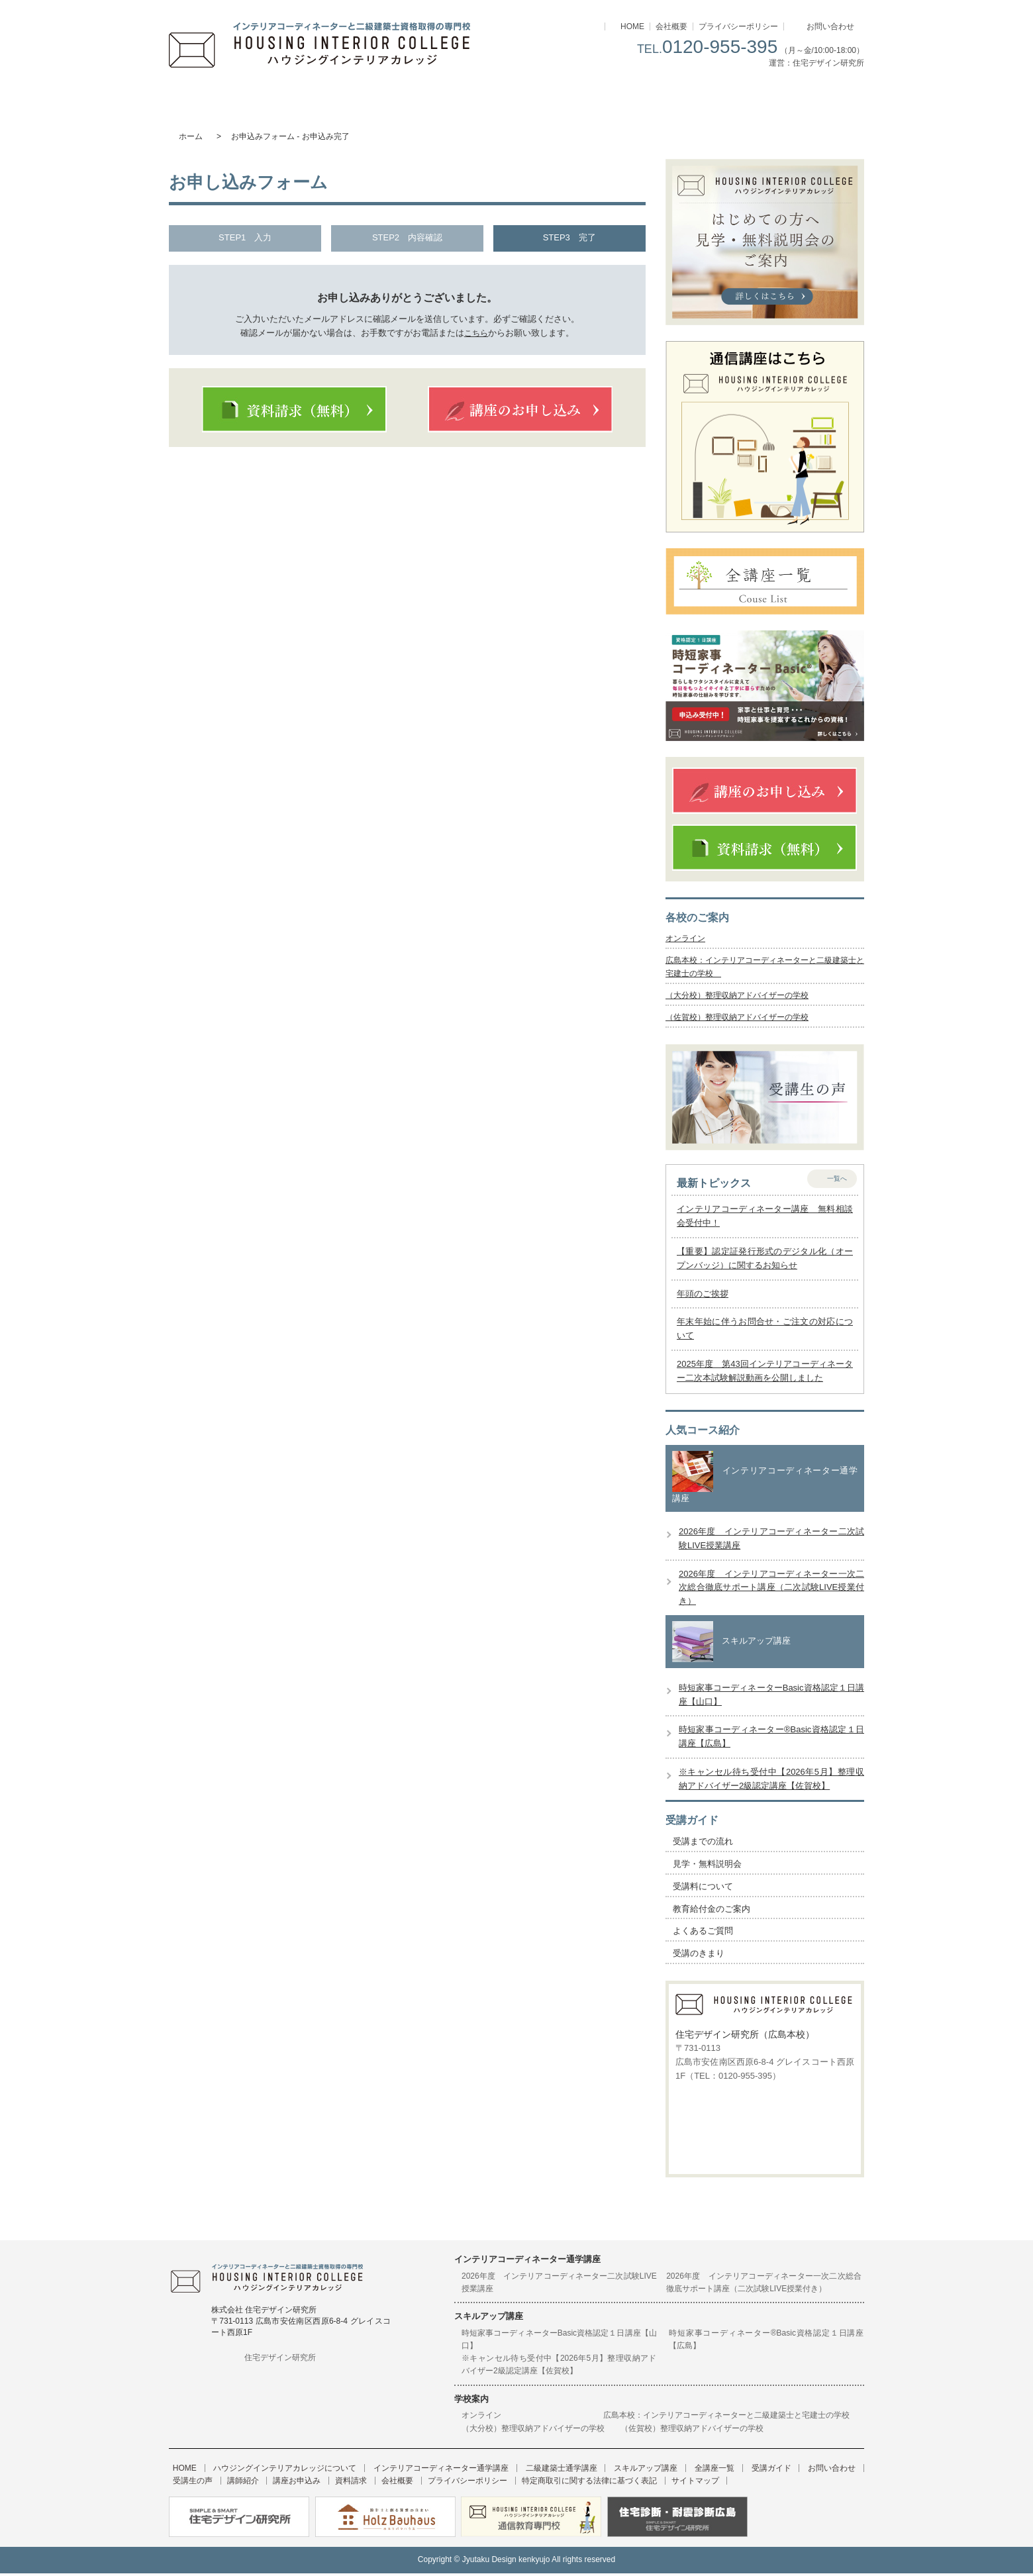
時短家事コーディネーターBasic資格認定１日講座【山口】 (559, 2342)
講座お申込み (231, 2484)
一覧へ (837, 1181)
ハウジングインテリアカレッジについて (227, 96)
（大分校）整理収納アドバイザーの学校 (742, 998)
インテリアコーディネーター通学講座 (343, 96)
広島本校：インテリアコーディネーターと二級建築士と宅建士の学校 (730, 2418)
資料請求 (278, 2484)
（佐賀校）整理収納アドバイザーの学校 (742, 1020)
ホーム (191, 136)
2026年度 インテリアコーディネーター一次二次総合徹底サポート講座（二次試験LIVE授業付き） (771, 1590)
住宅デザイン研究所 (280, 2360)
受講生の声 (840, 2470)
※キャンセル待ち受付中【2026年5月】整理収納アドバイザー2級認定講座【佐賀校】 (559, 2368)
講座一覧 (690, 96)
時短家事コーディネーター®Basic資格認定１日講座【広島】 (766, 2342)
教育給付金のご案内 (711, 1911)
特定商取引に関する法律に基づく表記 (493, 2484)
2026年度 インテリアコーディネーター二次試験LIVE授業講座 (559, 2285)
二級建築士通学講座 (458, 96)
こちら (476, 333)
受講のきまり (698, 1956)
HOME (632, 26)
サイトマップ (591, 2484)
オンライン (687, 939)
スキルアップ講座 (574, 96)
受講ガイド (806, 96)
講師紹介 (185, 2484)
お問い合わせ (830, 26)
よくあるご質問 (703, 1934)
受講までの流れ (703, 1845)
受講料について (703, 1889)
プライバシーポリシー (738, 26)
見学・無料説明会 (707, 1867)
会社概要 (671, 26)
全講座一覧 (680, 2470)
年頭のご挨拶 (702, 1296)
